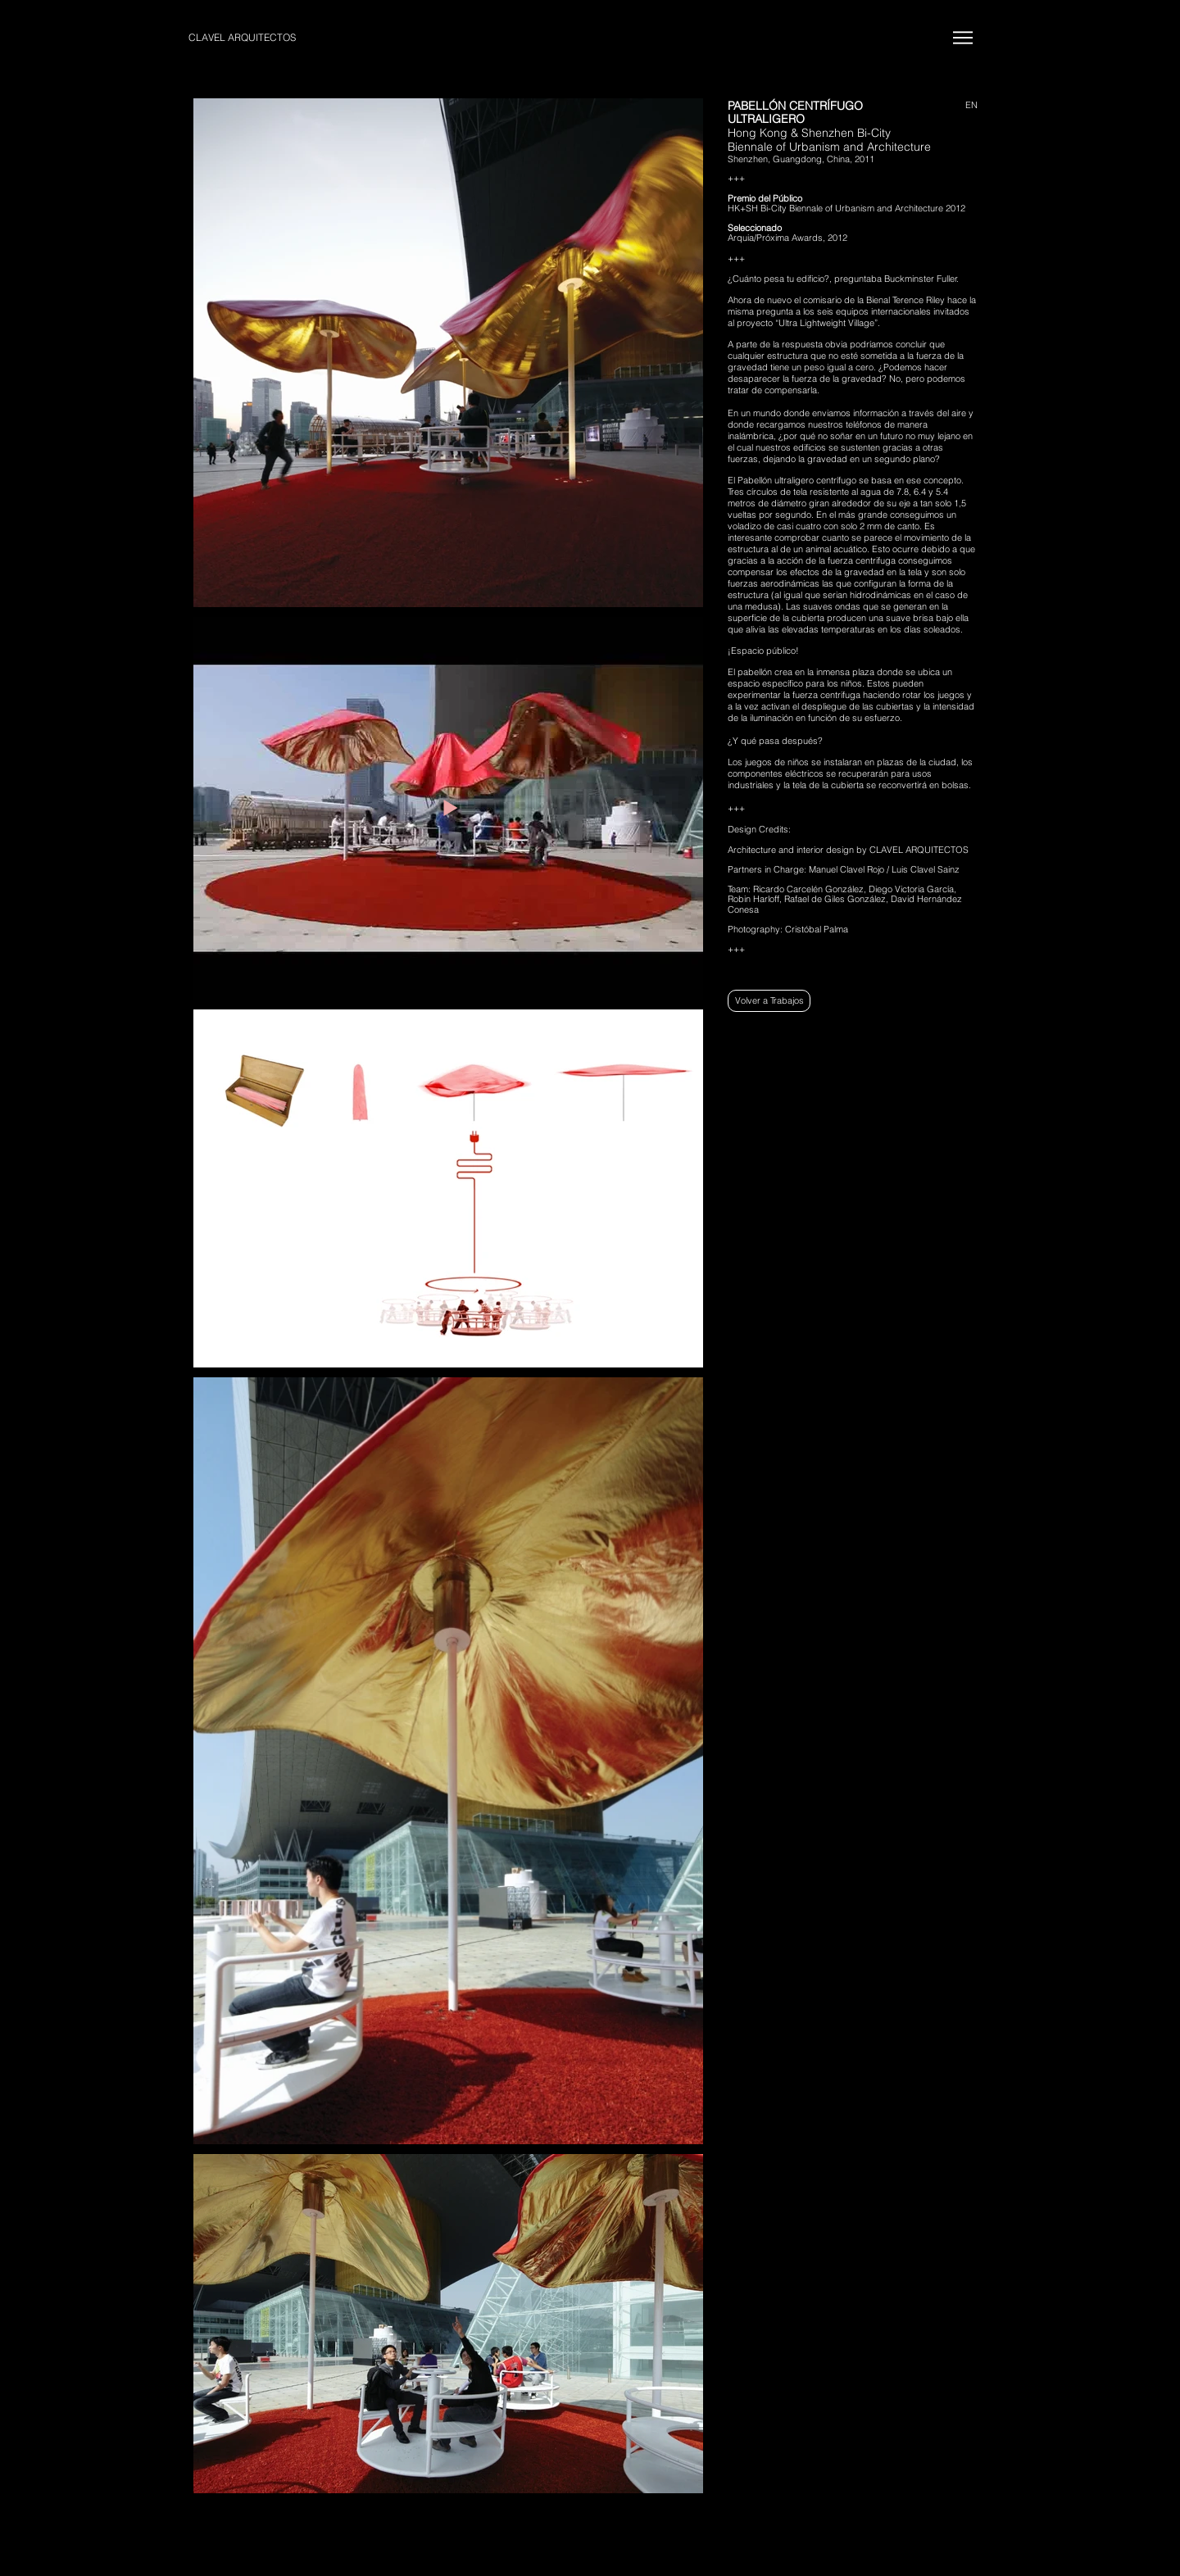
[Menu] (962, 37)
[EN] (962, 105)
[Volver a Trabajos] (769, 1001)
